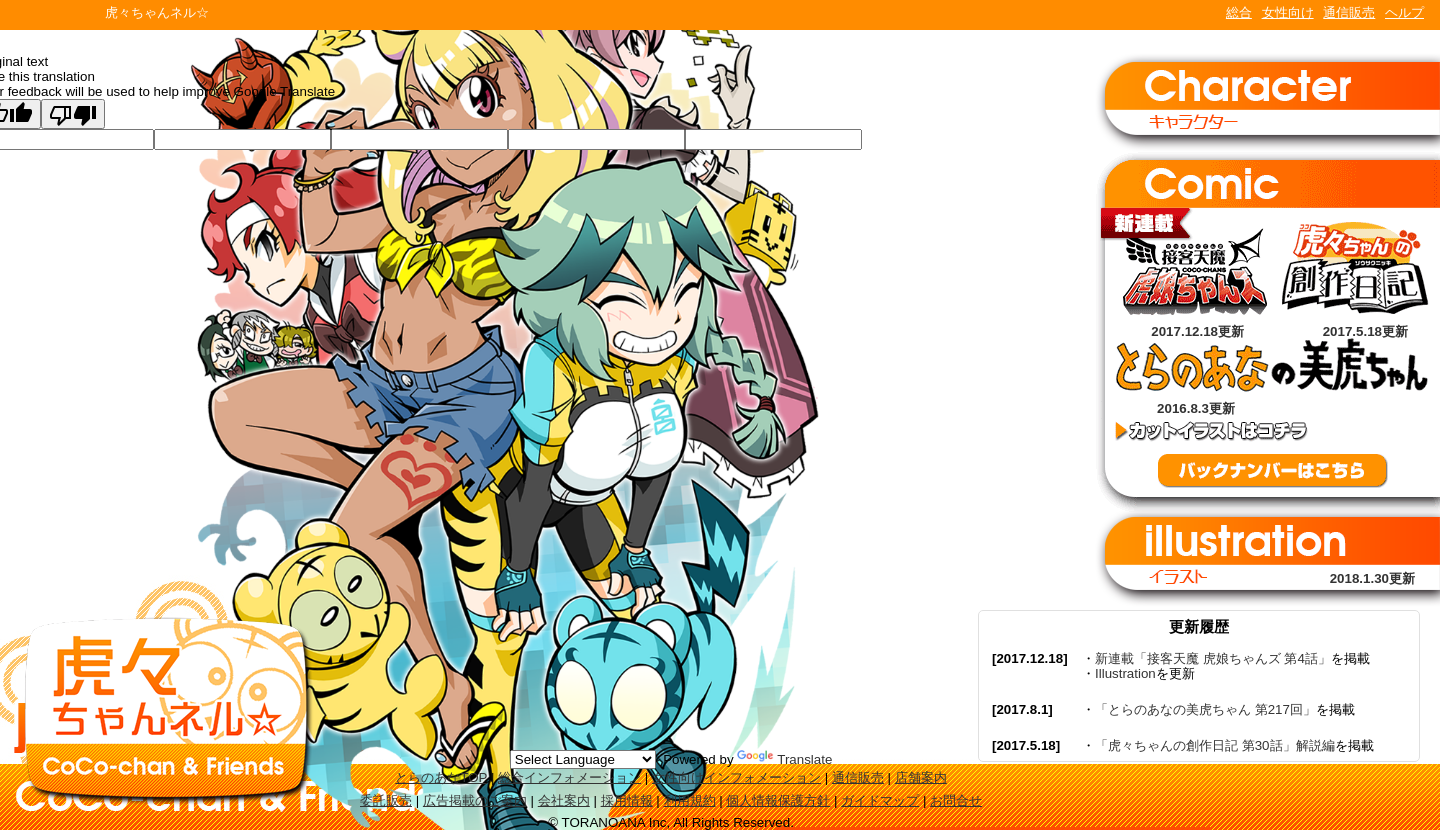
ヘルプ (1404, 12)
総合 (1239, 12)
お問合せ (956, 800)
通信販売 (1349, 12)
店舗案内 (921, 777)
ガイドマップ (880, 800)
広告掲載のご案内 (475, 800)
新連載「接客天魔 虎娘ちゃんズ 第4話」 (1213, 658)
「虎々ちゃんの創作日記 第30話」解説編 (1215, 745)
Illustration (1125, 673)
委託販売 (386, 800)
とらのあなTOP (441, 777)
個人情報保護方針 (778, 800)
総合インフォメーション (569, 777)
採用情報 (627, 800)
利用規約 (690, 800)
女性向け (1288, 12)
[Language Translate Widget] (583, 759)
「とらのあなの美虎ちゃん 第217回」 (1205, 709)
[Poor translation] (73, 114)
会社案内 (564, 800)
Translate (784, 759)
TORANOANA (52, 15)
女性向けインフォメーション (736, 777)
